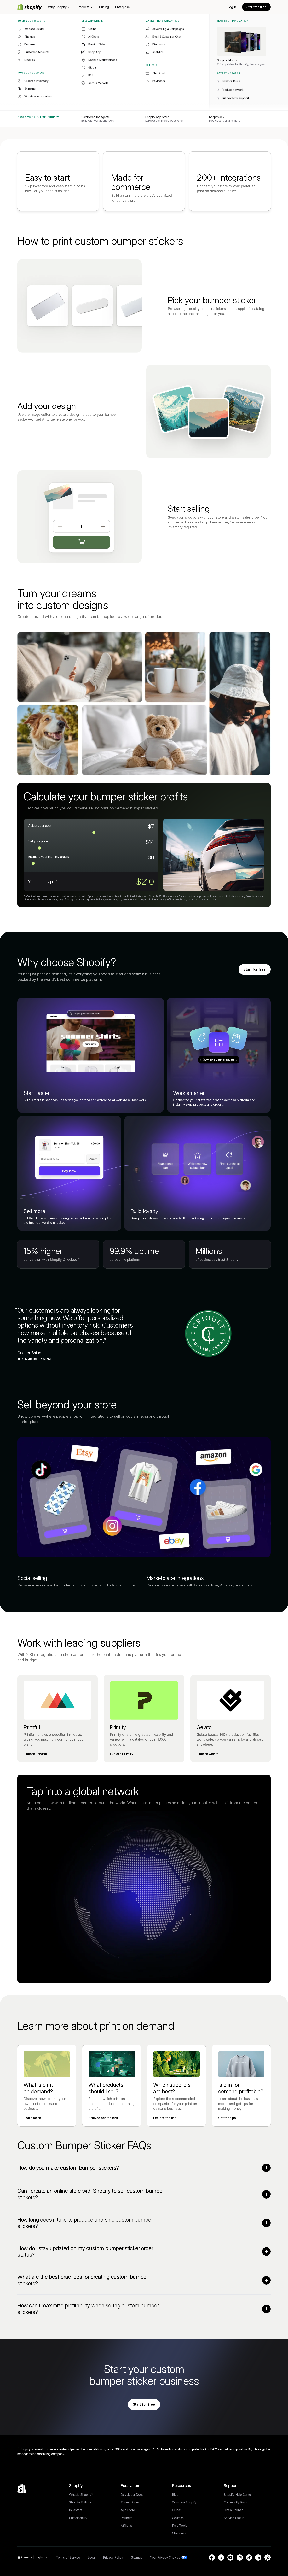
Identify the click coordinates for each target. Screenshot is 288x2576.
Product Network (35, 1403)
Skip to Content (11, 3)
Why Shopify (75, 40)
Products (72, 448)
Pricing (13, 1410)
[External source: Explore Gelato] (13, 2259)
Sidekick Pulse (34, 1399)
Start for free (17, 1433)
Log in (13, 1426)
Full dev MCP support (38, 1406)
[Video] (31, 1657)
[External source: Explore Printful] (14, 2214)
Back (49, 73)
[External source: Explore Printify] (14, 2237)
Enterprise (15, 1413)
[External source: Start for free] (9, 1420)
